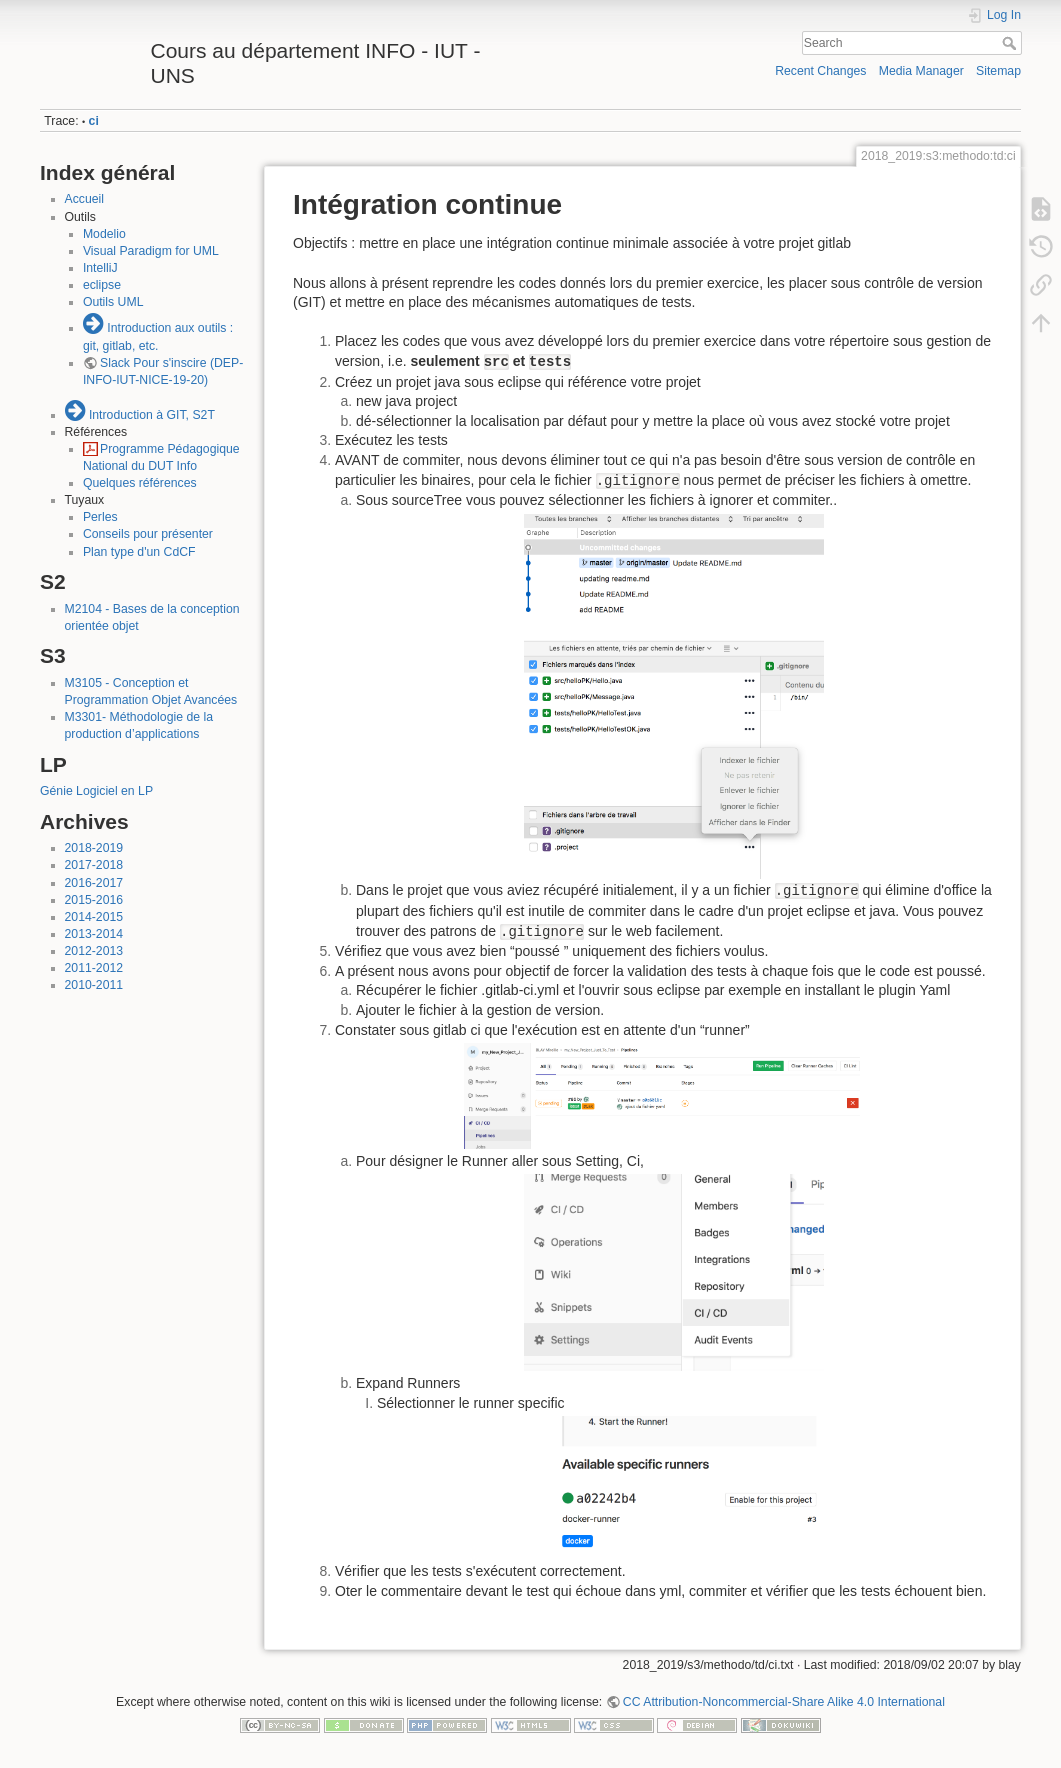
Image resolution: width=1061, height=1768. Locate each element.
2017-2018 (94, 865)
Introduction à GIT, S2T (152, 415)
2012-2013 (94, 951)
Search (1011, 43)
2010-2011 (94, 985)
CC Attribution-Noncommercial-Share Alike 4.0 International (784, 1702)
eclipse (102, 285)
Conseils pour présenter (148, 534)
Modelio (104, 234)
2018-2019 (94, 848)
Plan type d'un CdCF (139, 552)
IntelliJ (100, 268)
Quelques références (140, 483)
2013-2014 (94, 934)
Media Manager (921, 71)
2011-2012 (94, 968)
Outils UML (113, 302)
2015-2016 (94, 900)
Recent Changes (820, 71)
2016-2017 (94, 883)
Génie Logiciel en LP (96, 791)
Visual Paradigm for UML (151, 251)
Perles (100, 517)
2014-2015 (94, 917)
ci (94, 121)
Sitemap (998, 71)
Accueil (85, 199)
